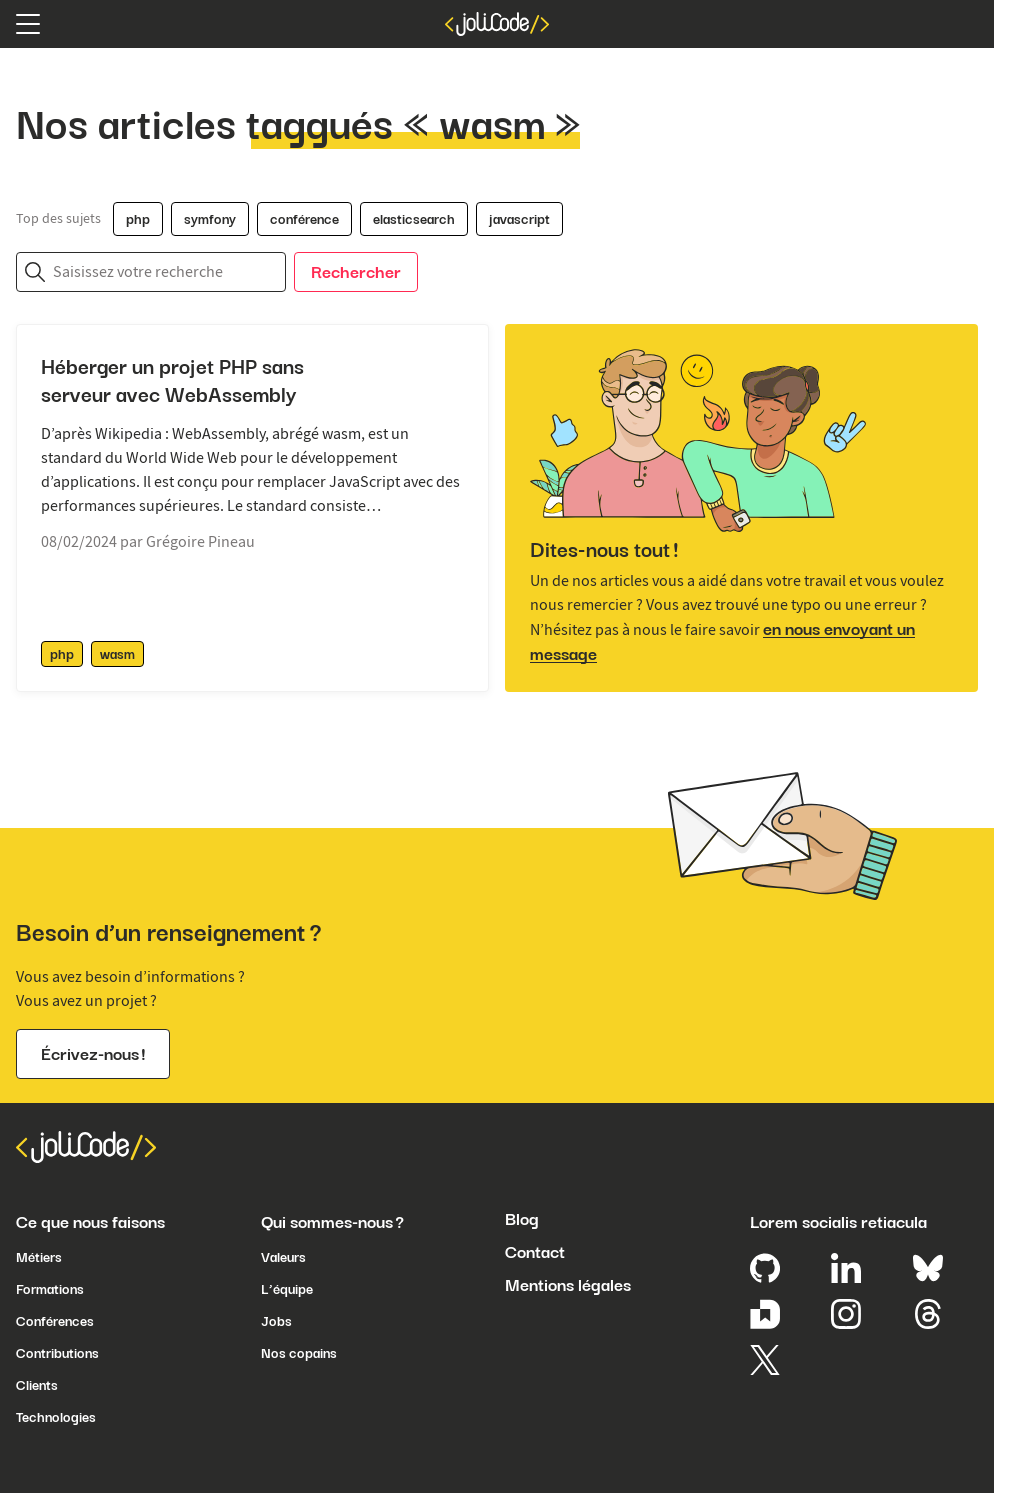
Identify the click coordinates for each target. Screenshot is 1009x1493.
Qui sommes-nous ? (332, 1222)
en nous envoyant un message (722, 641)
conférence (304, 219)
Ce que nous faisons (90, 1222)
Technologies (56, 1417)
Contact (535, 1252)
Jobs (276, 1321)
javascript (519, 219)
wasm (117, 654)
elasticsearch (414, 219)
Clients (37, 1385)
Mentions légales (568, 1285)
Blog (522, 1219)
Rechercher (356, 272)
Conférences (55, 1321)
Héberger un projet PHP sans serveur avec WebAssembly (172, 381)
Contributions (57, 1353)
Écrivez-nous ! (93, 1054)
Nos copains (299, 1353)
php (138, 219)
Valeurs (283, 1257)
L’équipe (287, 1289)
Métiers (39, 1257)
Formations (50, 1289)
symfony (210, 219)
